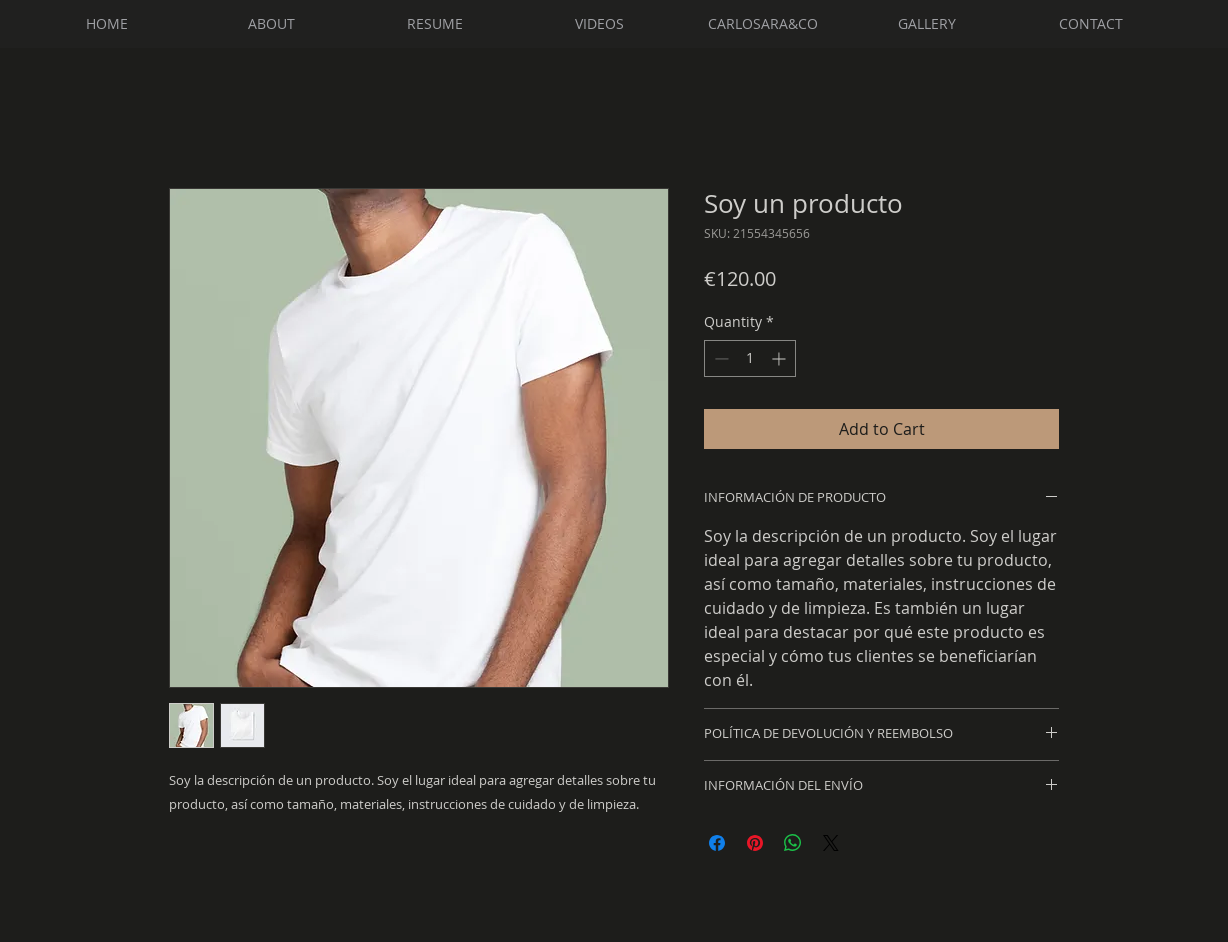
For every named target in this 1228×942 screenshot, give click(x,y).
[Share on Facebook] (717, 843)
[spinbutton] (750, 358)
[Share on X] (831, 843)
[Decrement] (719, 358)
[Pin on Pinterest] (755, 843)
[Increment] (780, 358)
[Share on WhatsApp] (793, 843)
